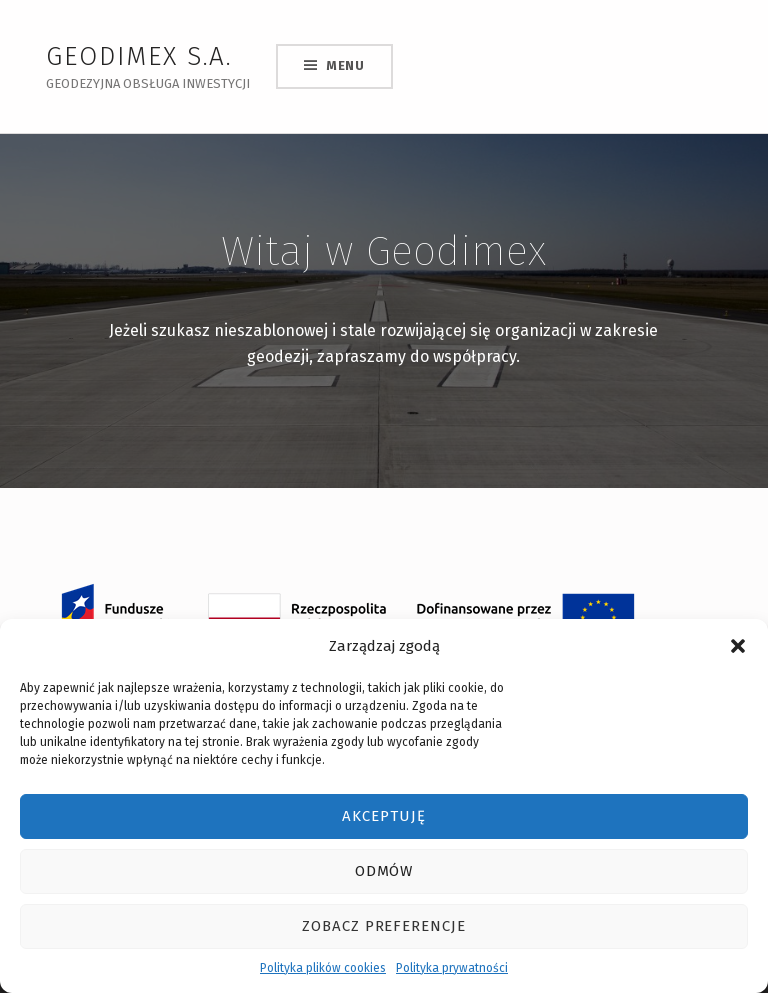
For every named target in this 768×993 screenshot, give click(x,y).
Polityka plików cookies (323, 968)
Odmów (384, 871)
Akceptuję (384, 816)
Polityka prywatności (452, 968)
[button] (738, 646)
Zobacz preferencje (384, 926)
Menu (345, 65)
